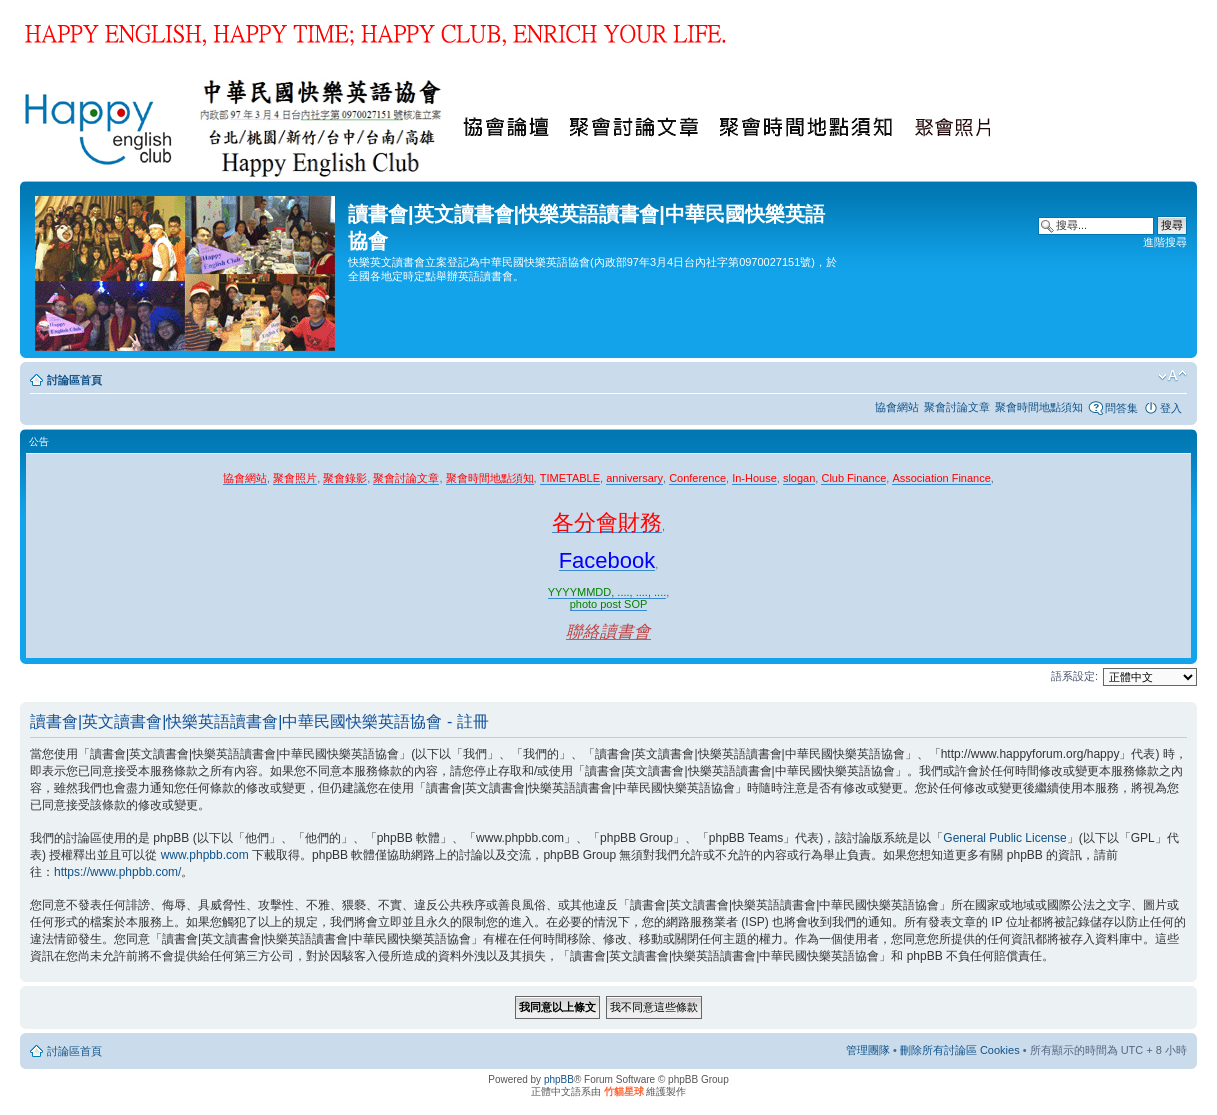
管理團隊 (868, 1050)
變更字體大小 (1172, 376)
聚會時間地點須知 (1039, 407)
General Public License (1004, 838)
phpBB (559, 1079)
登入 (1171, 408)
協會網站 (897, 407)
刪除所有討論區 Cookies (960, 1050)
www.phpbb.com (205, 855)
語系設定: (1074, 676)
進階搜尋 (1165, 242)
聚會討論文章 (957, 407)
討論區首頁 (74, 380)
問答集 (1121, 408)
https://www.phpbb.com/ (117, 872)
